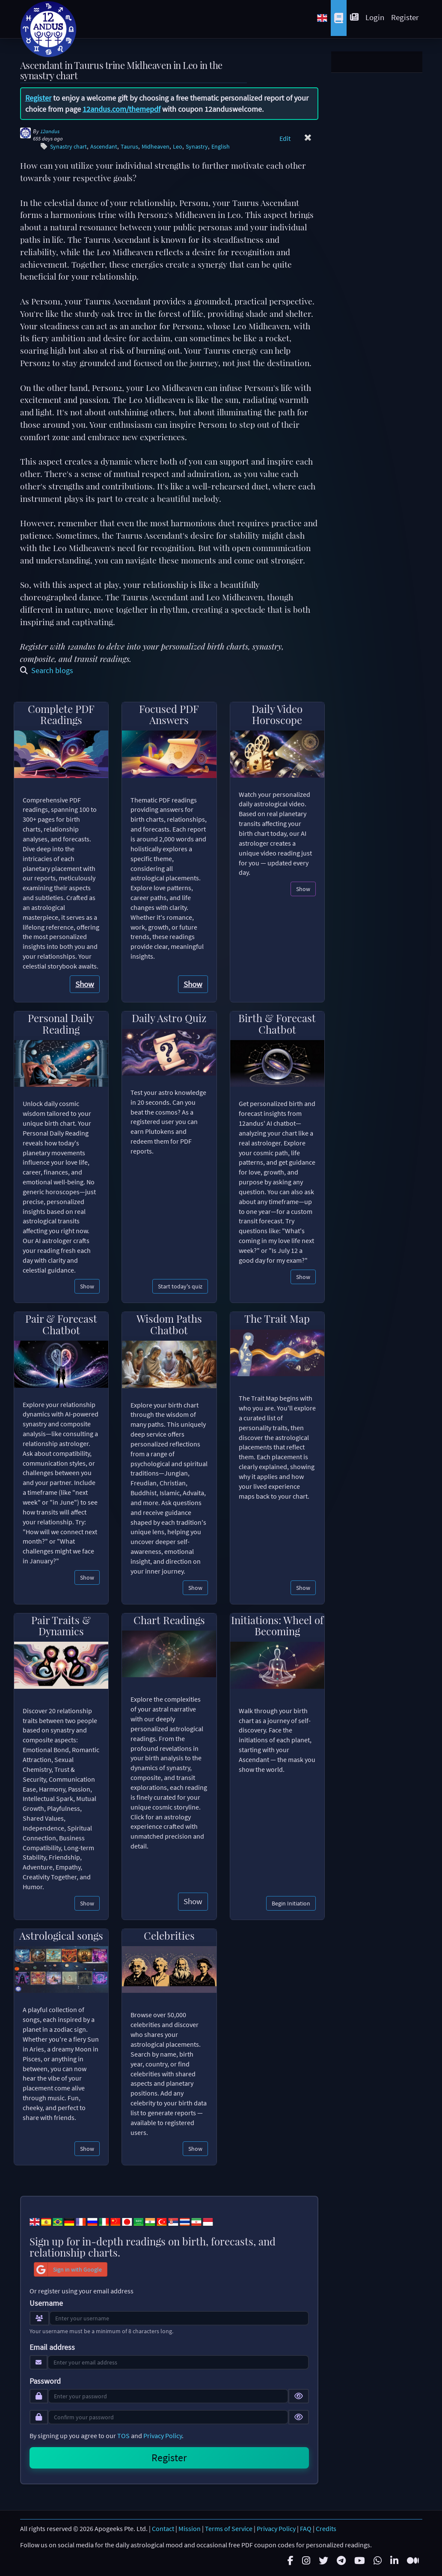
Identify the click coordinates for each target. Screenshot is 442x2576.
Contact (163, 2528)
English (220, 146)
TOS (123, 2435)
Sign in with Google (68, 2269)
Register (405, 17)
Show (84, 984)
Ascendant (103, 146)
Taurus (129, 146)
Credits (326, 2528)
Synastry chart (68, 146)
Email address (52, 2347)
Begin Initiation (291, 1903)
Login (374, 17)
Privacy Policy (162, 2435)
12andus (49, 131)
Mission (189, 2528)
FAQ (305, 2528)
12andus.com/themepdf (121, 109)
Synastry (197, 146)
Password (45, 2381)
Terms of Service (228, 2528)
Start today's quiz (180, 1286)
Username (46, 2303)
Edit (285, 138)
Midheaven (155, 146)
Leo (177, 146)
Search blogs (46, 670)
